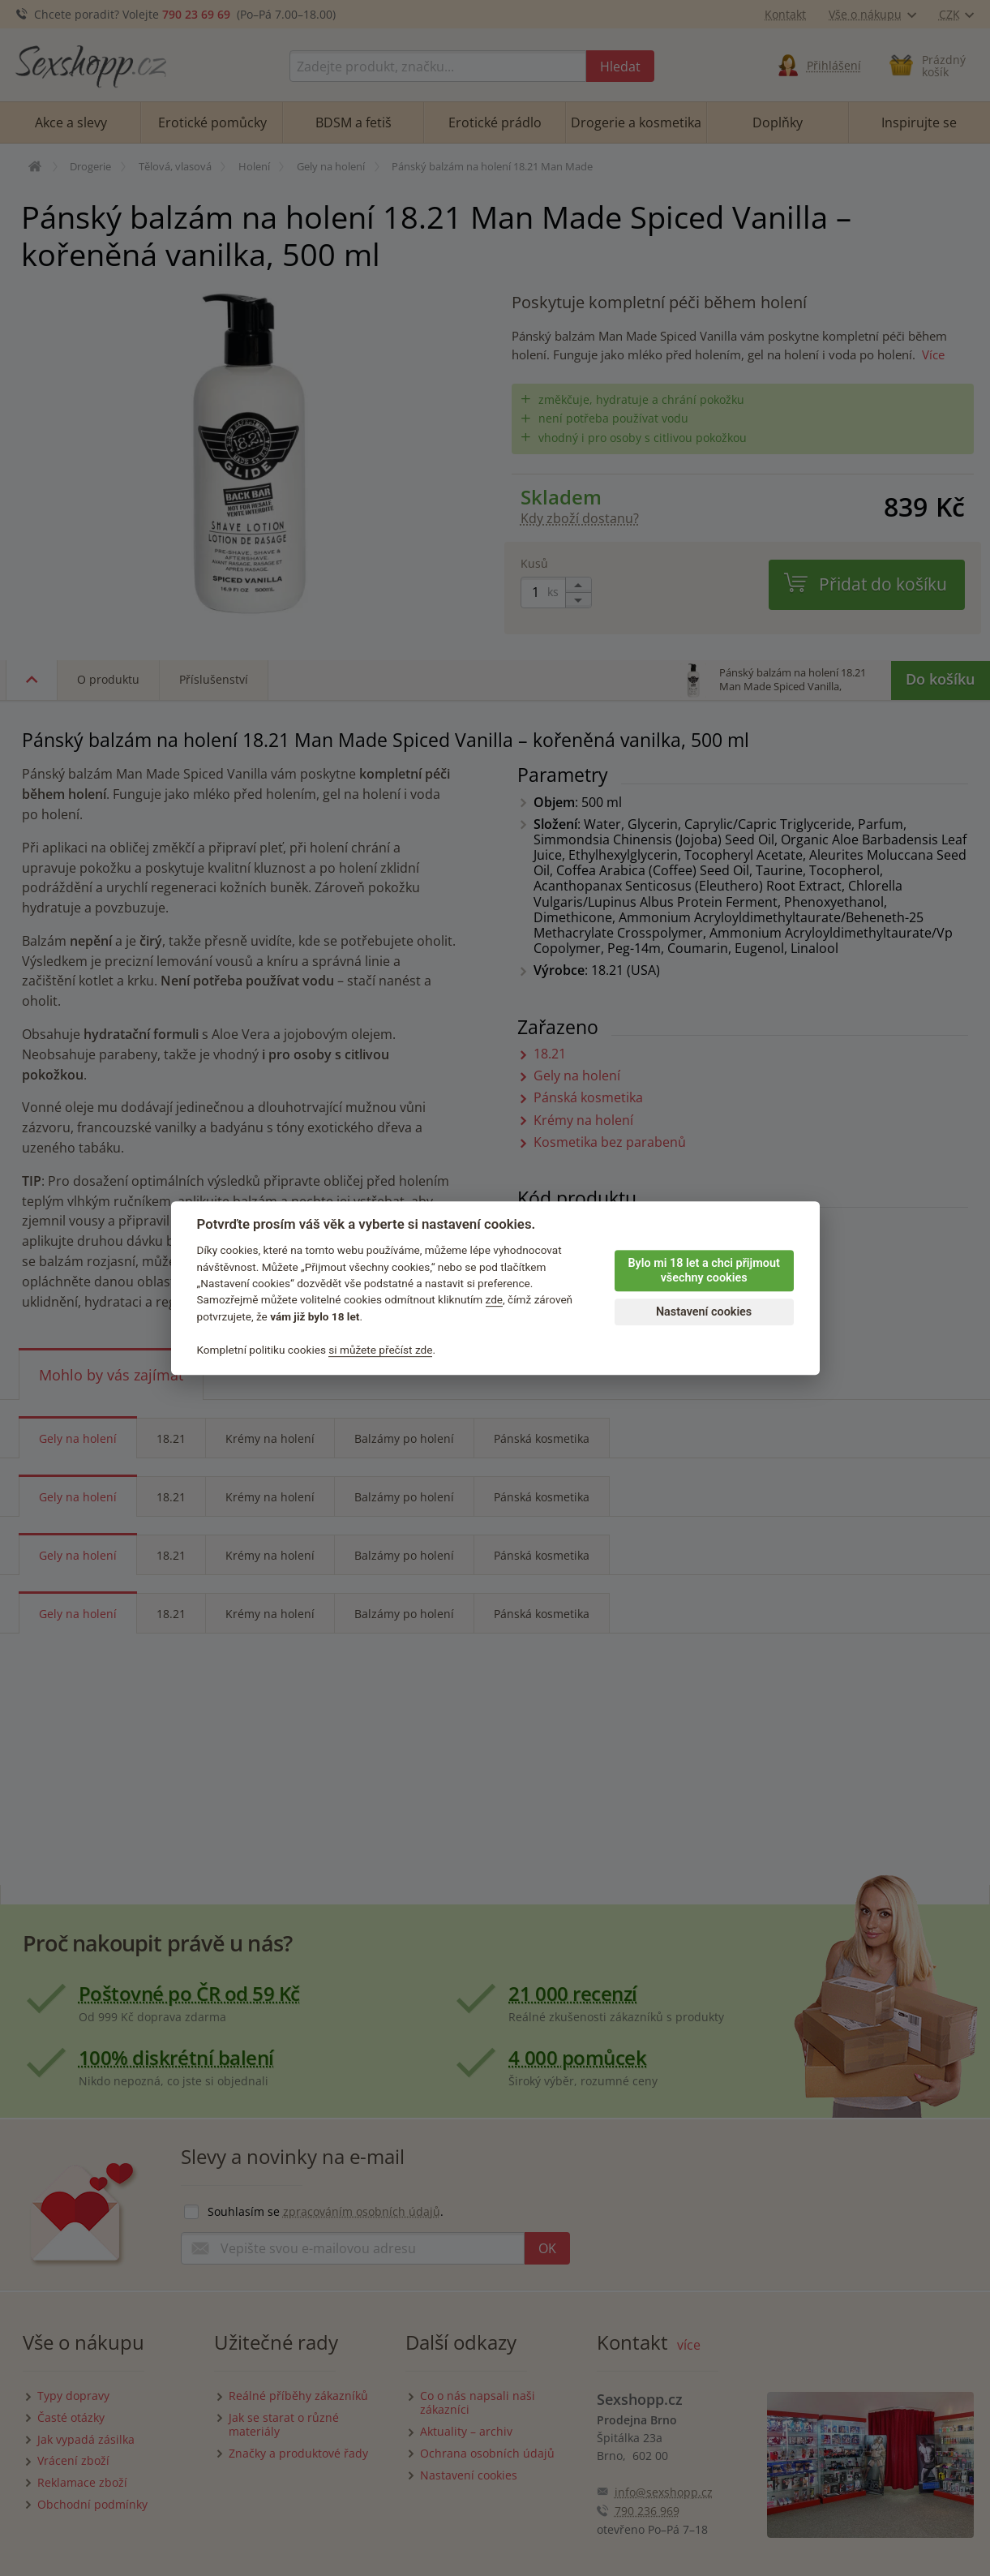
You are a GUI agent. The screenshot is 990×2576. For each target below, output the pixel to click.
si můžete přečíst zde (380, 1349)
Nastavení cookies (704, 1312)
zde (495, 1300)
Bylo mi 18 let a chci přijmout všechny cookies (703, 1271)
